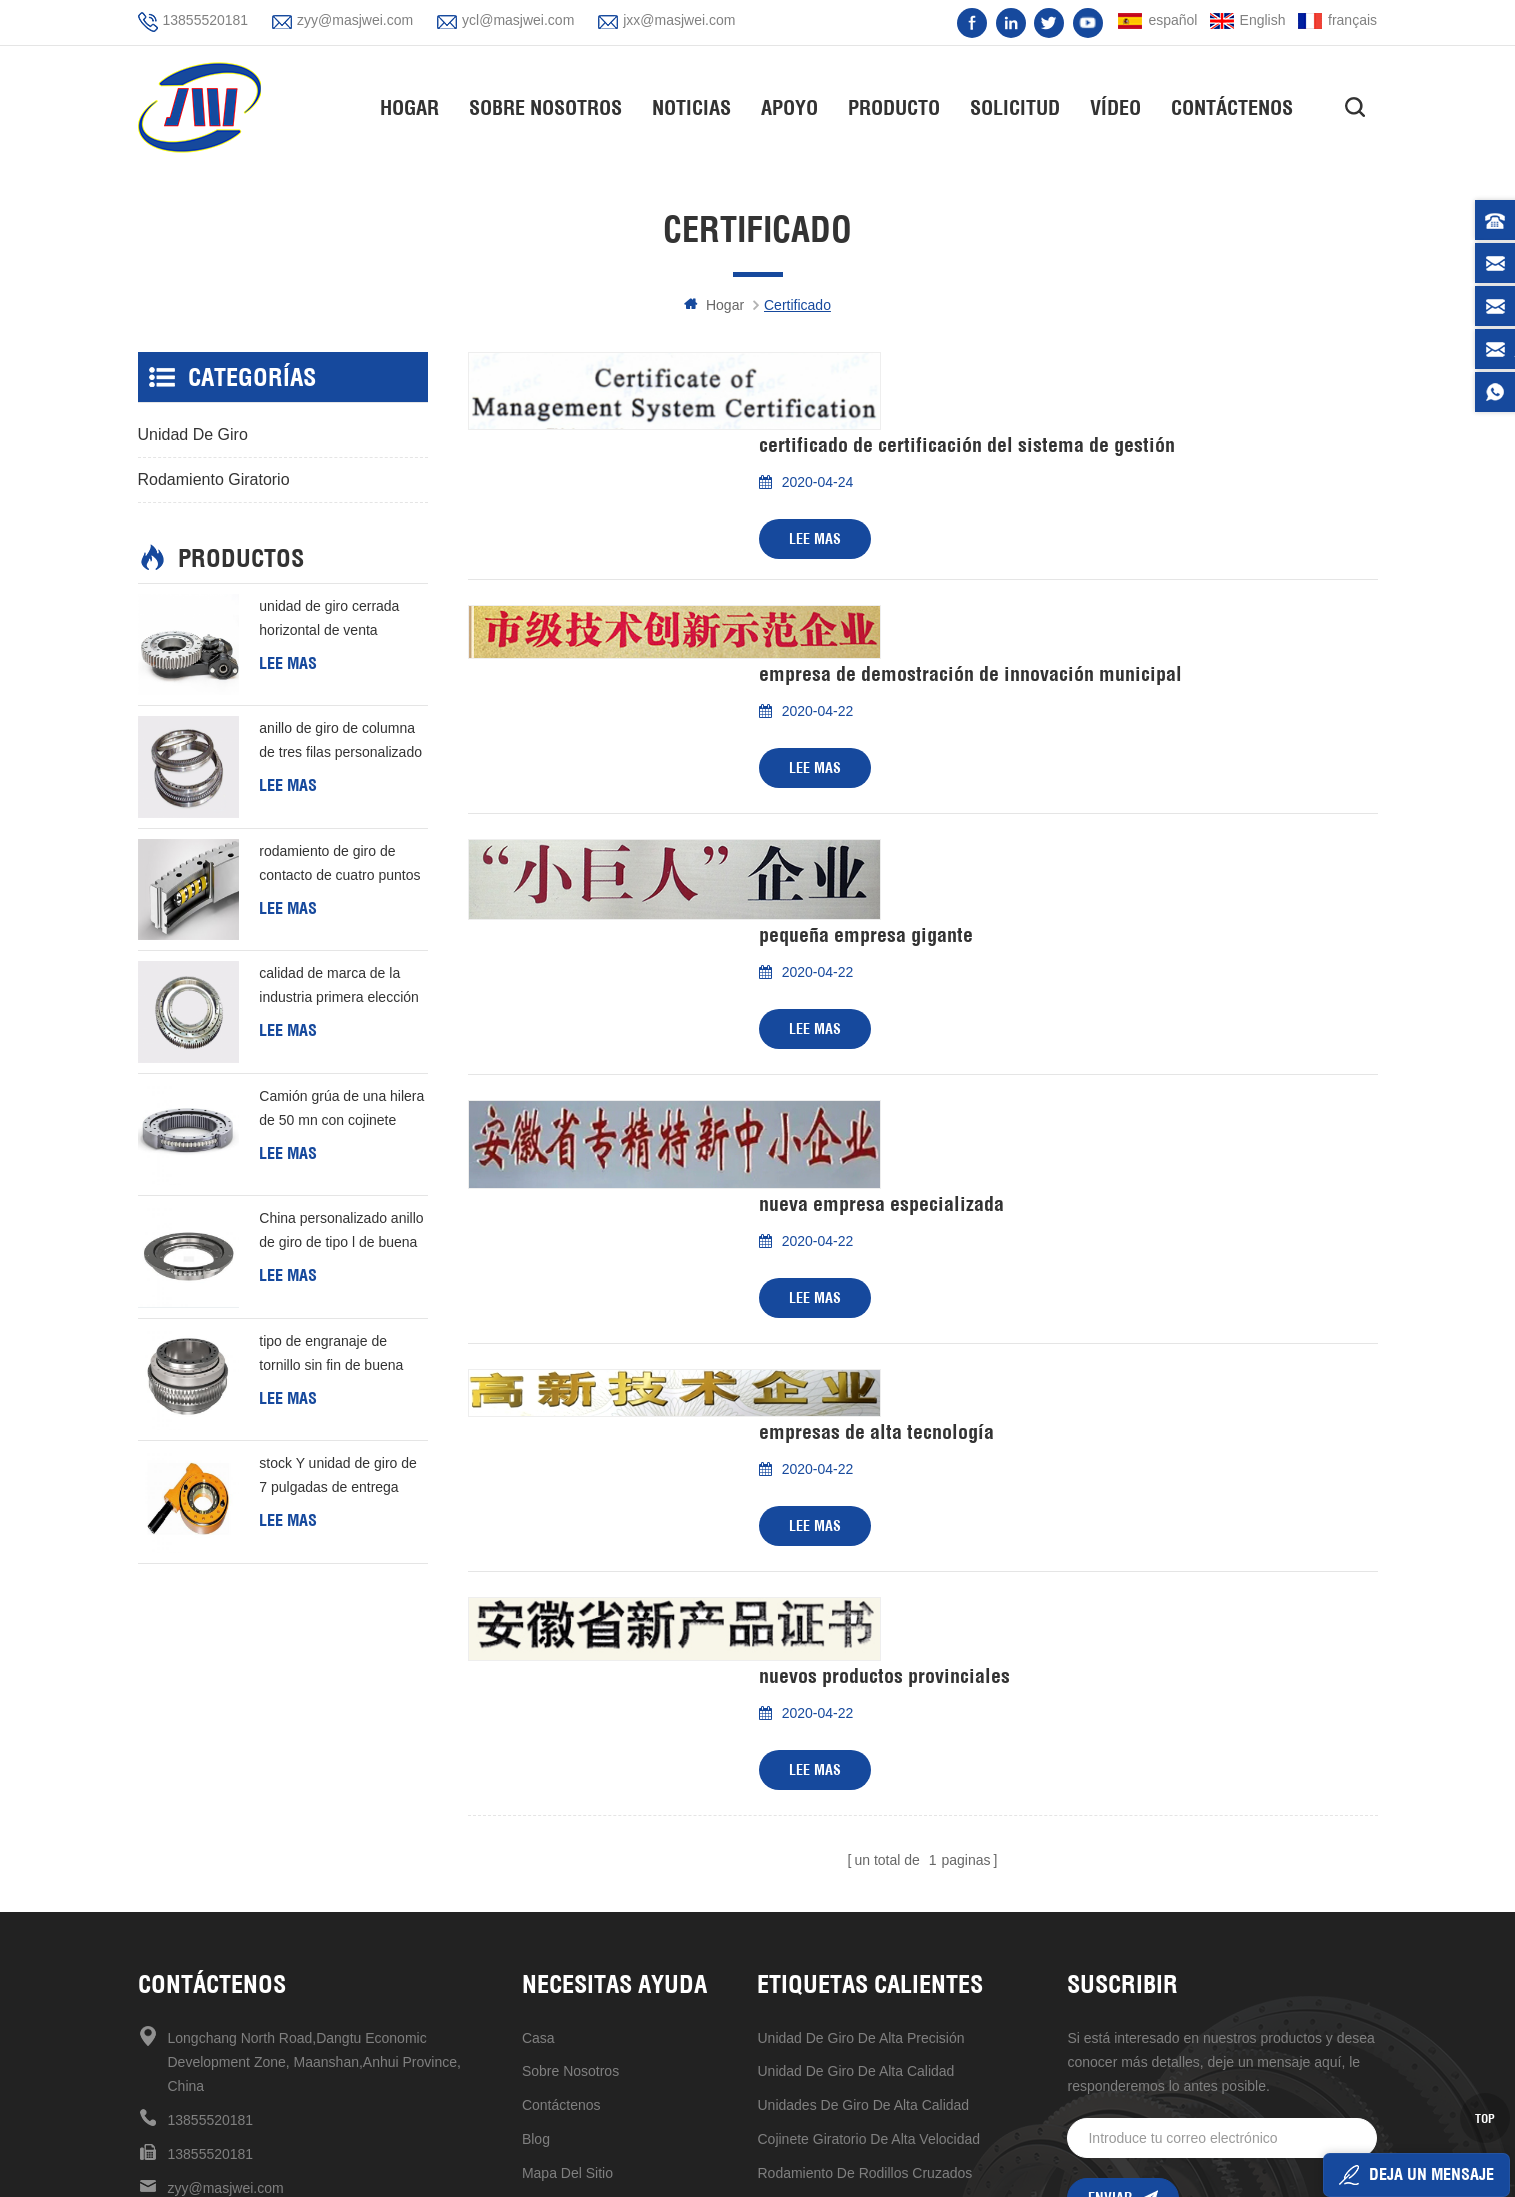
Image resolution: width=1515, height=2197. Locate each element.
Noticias (696, 105)
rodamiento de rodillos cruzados (864, 1865)
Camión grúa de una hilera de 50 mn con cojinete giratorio (341, 1110)
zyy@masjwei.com (355, 20)
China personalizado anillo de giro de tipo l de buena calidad (341, 1233)
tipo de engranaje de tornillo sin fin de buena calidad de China (331, 1355)
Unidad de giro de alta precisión (860, 1730)
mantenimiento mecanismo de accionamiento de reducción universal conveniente (887, 2035)
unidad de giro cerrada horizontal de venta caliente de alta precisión (336, 620)
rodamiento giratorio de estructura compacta (887, 1933)
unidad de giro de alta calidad (855, 1763)
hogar (414, 105)
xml (534, 1899)
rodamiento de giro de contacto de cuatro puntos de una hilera (339, 865)
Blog (536, 1831)
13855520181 (206, 20)
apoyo (794, 105)
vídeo (1120, 105)
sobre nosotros (570, 1763)
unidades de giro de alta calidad (863, 1797)
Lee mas (815, 461)
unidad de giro (193, 434)
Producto (899, 105)
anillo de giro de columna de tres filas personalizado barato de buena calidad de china (340, 743)
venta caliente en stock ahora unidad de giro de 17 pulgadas (887, 1899)
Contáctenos (1237, 105)
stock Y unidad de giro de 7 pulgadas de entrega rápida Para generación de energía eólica (341, 1478)
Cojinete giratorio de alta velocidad (868, 1831)
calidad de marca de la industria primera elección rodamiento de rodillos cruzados (339, 988)
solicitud (1020, 105)
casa (538, 1730)
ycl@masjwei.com (518, 20)
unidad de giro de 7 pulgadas (853, 2001)
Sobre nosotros (550, 105)
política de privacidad (590, 1933)
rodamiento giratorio (214, 479)
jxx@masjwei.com (679, 20)
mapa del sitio (567, 1865)
